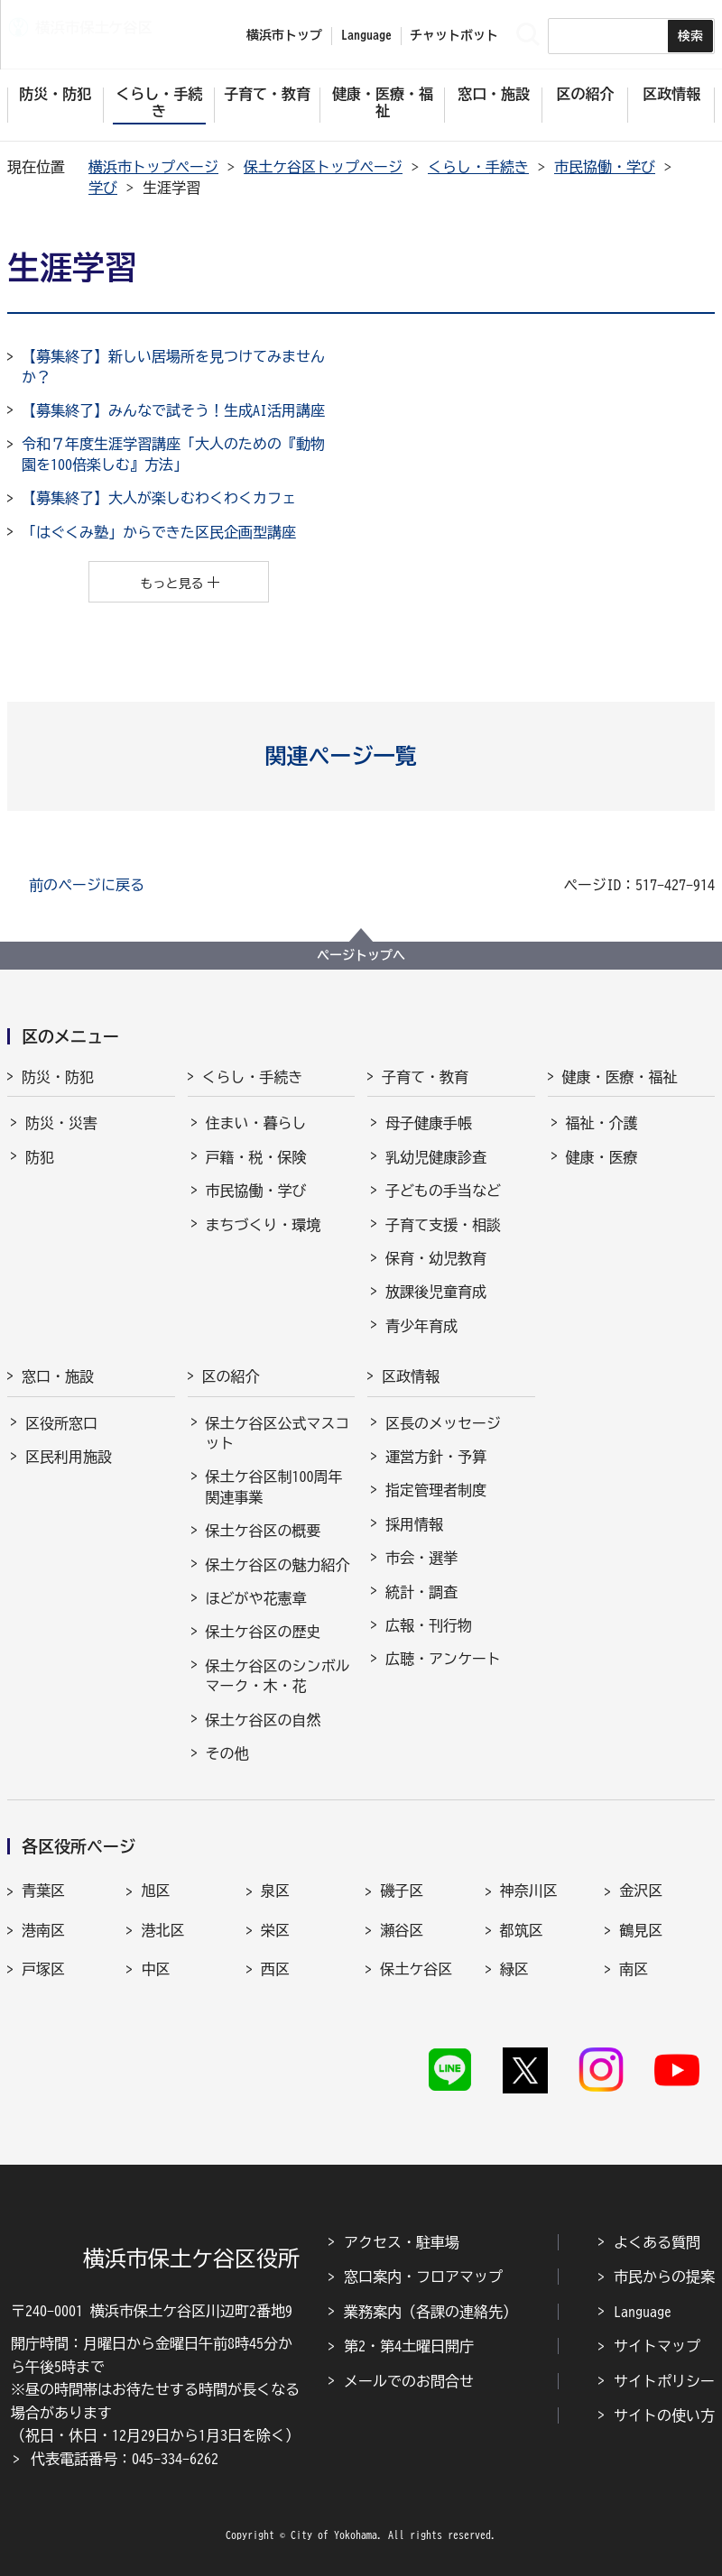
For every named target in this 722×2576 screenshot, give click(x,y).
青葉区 (43, 1890)
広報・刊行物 (428, 1625)
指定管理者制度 (435, 1490)
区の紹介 (231, 1376)
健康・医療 (602, 1157)
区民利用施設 (68, 1456)
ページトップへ (361, 955)
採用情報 (414, 1524)
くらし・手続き (478, 167)
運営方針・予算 (435, 1456)
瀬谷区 (401, 1930)
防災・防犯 (58, 1077)
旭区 (155, 1890)
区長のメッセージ (443, 1423)
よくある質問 (657, 2242)
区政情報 (411, 1376)
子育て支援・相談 (443, 1225)
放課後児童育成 (435, 1291)
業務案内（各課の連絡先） (430, 2312)
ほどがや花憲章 (256, 1598)
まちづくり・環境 (263, 1225)
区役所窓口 (61, 1423)
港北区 (162, 1930)
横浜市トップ (284, 35)
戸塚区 (43, 1969)
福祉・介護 (602, 1123)
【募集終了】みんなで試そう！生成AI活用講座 (173, 410)
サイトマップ (657, 2346)
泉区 (275, 1890)
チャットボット (454, 35)
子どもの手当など (443, 1190)
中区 (155, 1969)
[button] (361, 755)
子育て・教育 (425, 1077)
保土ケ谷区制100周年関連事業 (274, 1486)
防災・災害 (61, 1123)
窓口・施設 (58, 1376)
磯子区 (401, 1890)
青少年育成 (421, 1326)
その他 (227, 1753)
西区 (275, 1969)
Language (642, 2312)
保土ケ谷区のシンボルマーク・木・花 (278, 1676)
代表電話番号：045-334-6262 (124, 2459)
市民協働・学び (604, 167)
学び (102, 187)
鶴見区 (640, 1930)
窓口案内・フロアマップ (423, 2276)
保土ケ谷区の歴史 (263, 1631)
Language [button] (366, 35)
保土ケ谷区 (416, 1969)
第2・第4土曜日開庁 (409, 2346)
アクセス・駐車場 (401, 2242)
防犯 (39, 1157)
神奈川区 (529, 1890)
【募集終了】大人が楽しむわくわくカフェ (159, 498)
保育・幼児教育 (435, 1258)
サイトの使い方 (664, 2415)
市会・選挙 (421, 1557)
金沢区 (640, 1890)
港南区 (43, 1930)
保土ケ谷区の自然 (263, 1720)
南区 (633, 1969)
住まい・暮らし (256, 1123)
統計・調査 (421, 1592)
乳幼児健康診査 (435, 1157)
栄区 (275, 1930)
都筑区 (521, 1930)
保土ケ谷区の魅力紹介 (278, 1565)
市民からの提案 (664, 2276)
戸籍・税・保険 (256, 1157)
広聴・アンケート (443, 1658)
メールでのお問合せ (409, 2381)
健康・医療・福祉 (620, 1077)
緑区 (514, 1969)
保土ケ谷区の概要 (263, 1530)
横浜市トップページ (153, 167)
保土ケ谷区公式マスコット (278, 1433)
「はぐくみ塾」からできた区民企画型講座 (159, 532)
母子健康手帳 (428, 1123)
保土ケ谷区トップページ (323, 167)
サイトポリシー (664, 2381)
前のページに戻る (86, 885)
